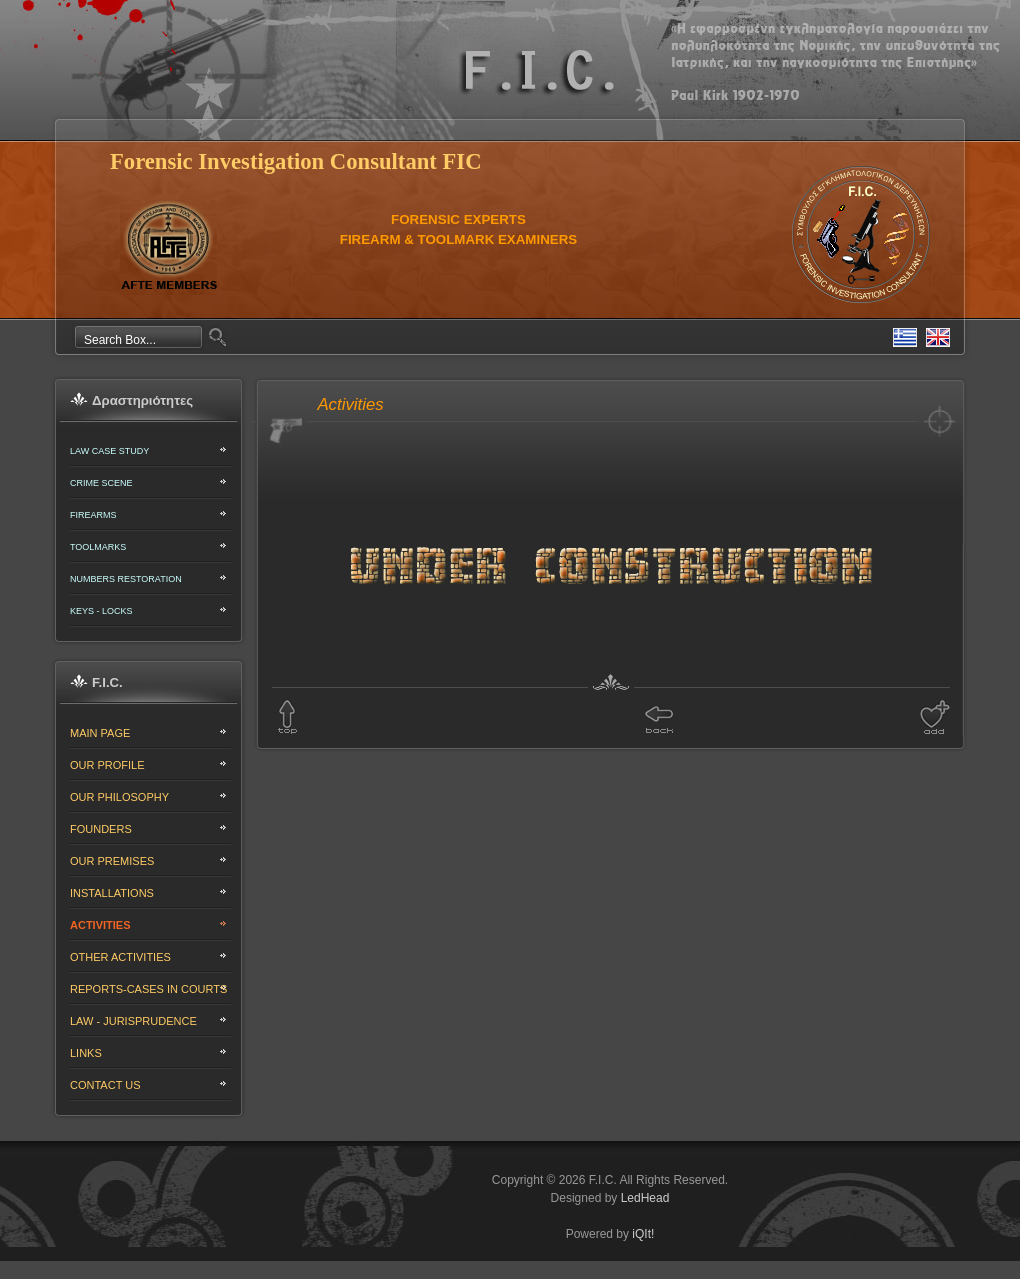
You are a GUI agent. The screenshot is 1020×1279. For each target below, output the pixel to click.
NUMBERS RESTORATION (126, 579)
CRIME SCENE (101, 483)
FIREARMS (93, 515)
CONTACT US (105, 1085)
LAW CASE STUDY (109, 451)
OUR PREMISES (112, 861)
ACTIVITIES (100, 925)
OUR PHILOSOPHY (119, 797)
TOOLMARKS (98, 547)
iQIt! (643, 1234)
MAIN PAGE (100, 733)
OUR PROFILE (107, 765)
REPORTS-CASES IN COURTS (148, 989)
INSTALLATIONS (112, 893)
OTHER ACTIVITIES (120, 957)
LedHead (645, 1198)
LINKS (86, 1053)
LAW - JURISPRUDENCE (133, 1021)
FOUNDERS (101, 829)
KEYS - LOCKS (101, 611)
